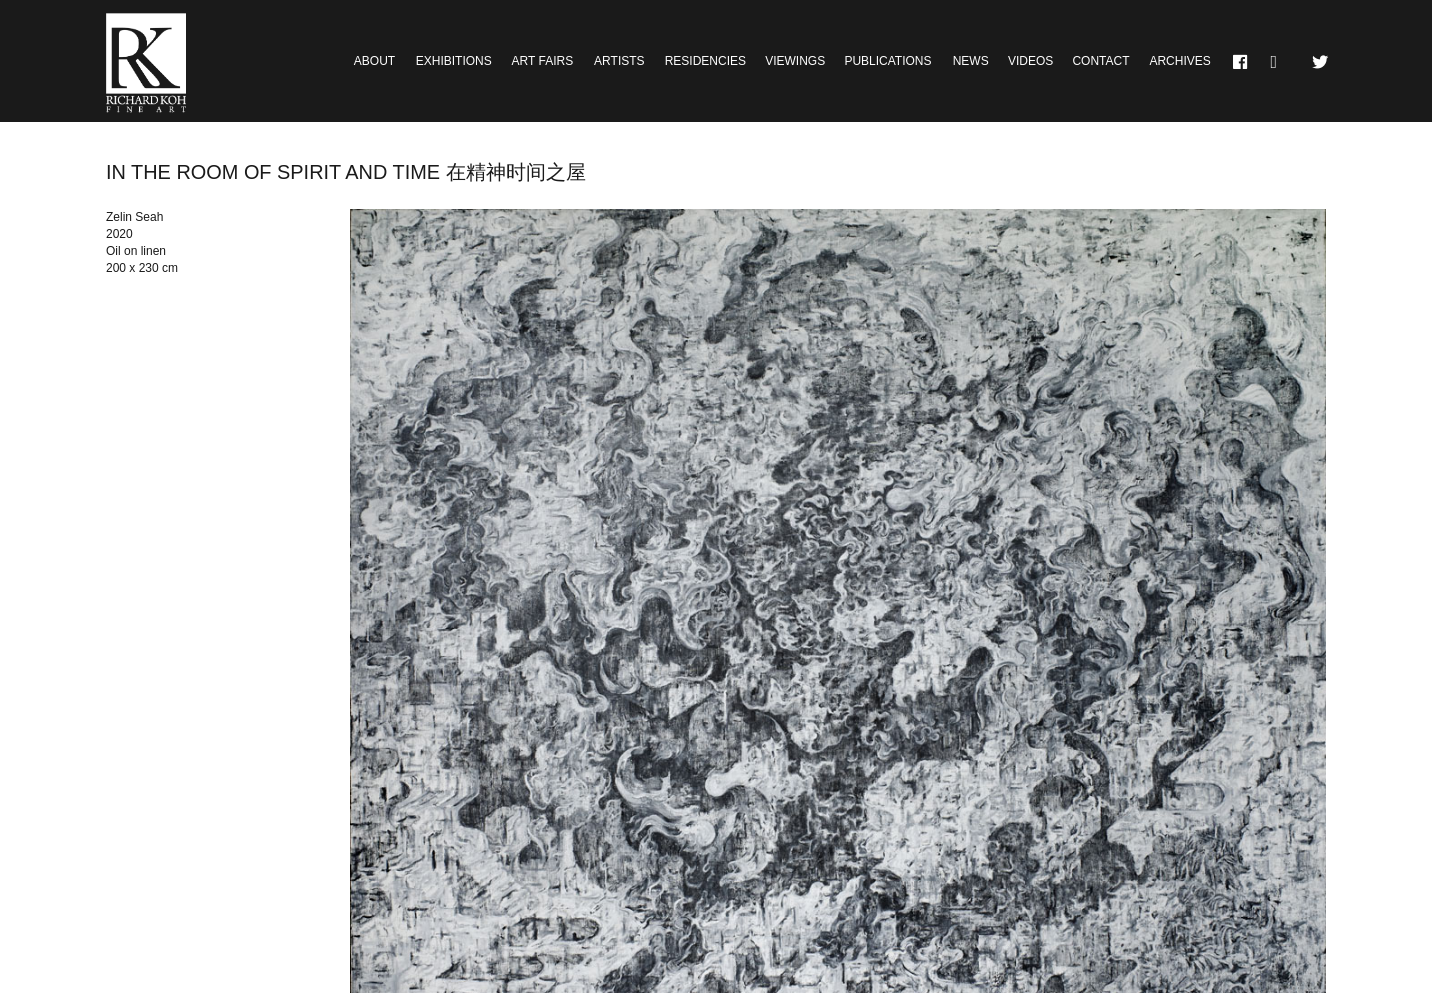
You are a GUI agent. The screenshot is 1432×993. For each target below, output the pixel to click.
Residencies (705, 61)
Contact (1100, 61)
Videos (1030, 61)
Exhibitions (454, 61)
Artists (619, 61)
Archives (1179, 61)
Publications (887, 61)
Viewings (795, 61)
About (374, 61)
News (971, 61)
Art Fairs (543, 61)
